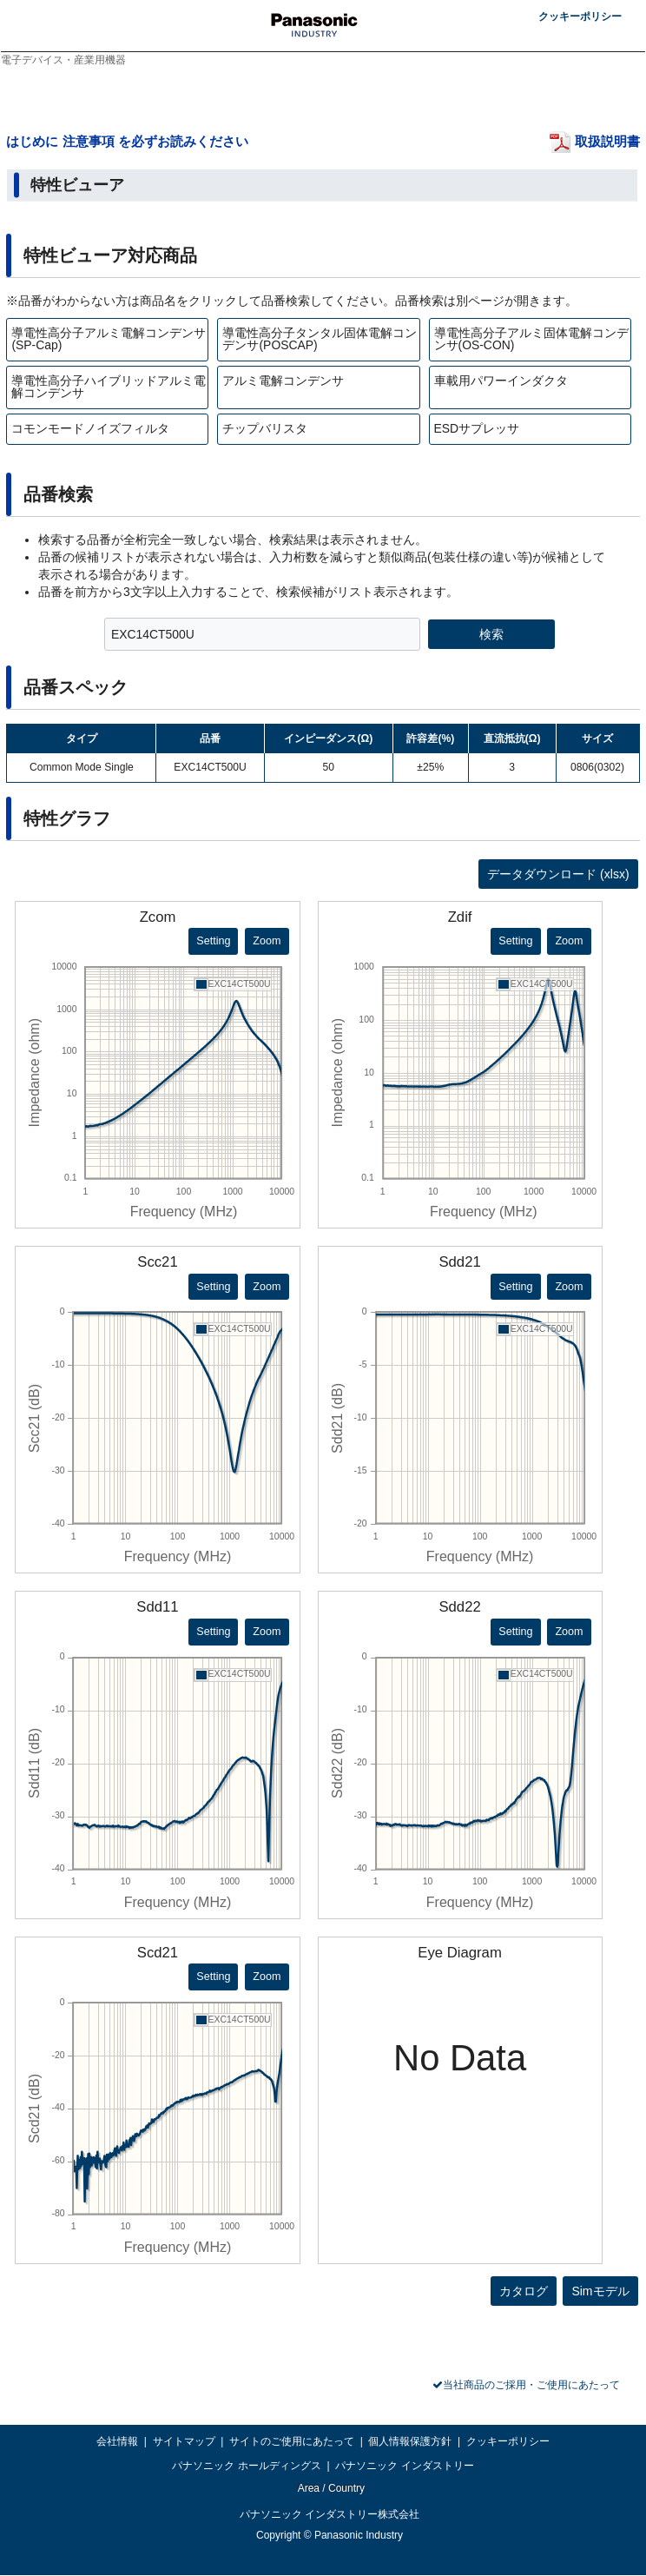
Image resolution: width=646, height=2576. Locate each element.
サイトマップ (184, 2441)
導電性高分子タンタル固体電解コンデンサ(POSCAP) (319, 339)
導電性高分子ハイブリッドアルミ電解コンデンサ (108, 387)
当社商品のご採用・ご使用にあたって (531, 2385)
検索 (491, 634)
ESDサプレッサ (477, 428)
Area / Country (330, 2488)
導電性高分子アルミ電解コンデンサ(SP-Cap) (108, 339)
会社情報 (117, 2441)
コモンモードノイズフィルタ (90, 428)
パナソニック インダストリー (404, 2466)
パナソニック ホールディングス (246, 2466)
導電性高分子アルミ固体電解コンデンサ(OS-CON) (531, 339)
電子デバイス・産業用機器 (63, 60)
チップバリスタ (264, 428)
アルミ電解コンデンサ (283, 380)
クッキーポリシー (580, 16)
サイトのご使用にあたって (291, 2441)
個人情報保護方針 (410, 2441)
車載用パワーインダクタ (501, 380)
